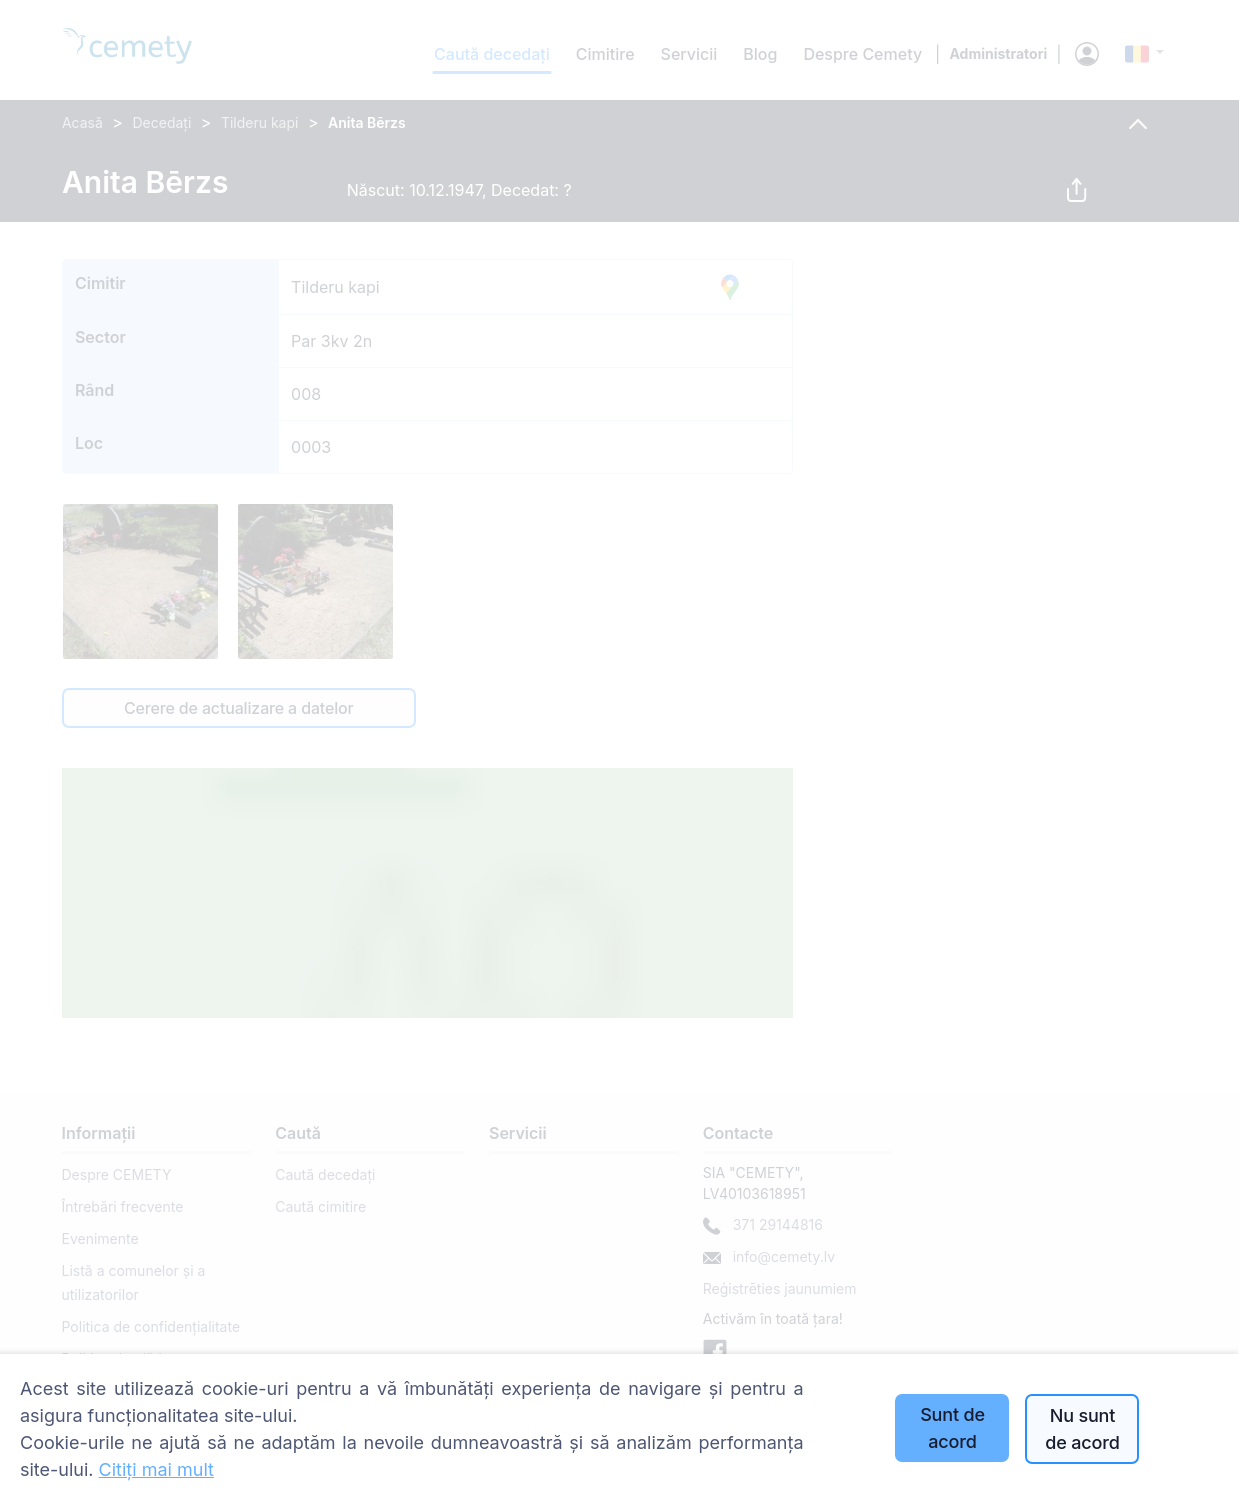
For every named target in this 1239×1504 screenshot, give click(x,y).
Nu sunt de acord (1082, 1429)
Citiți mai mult (156, 1469)
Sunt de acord (952, 1428)
